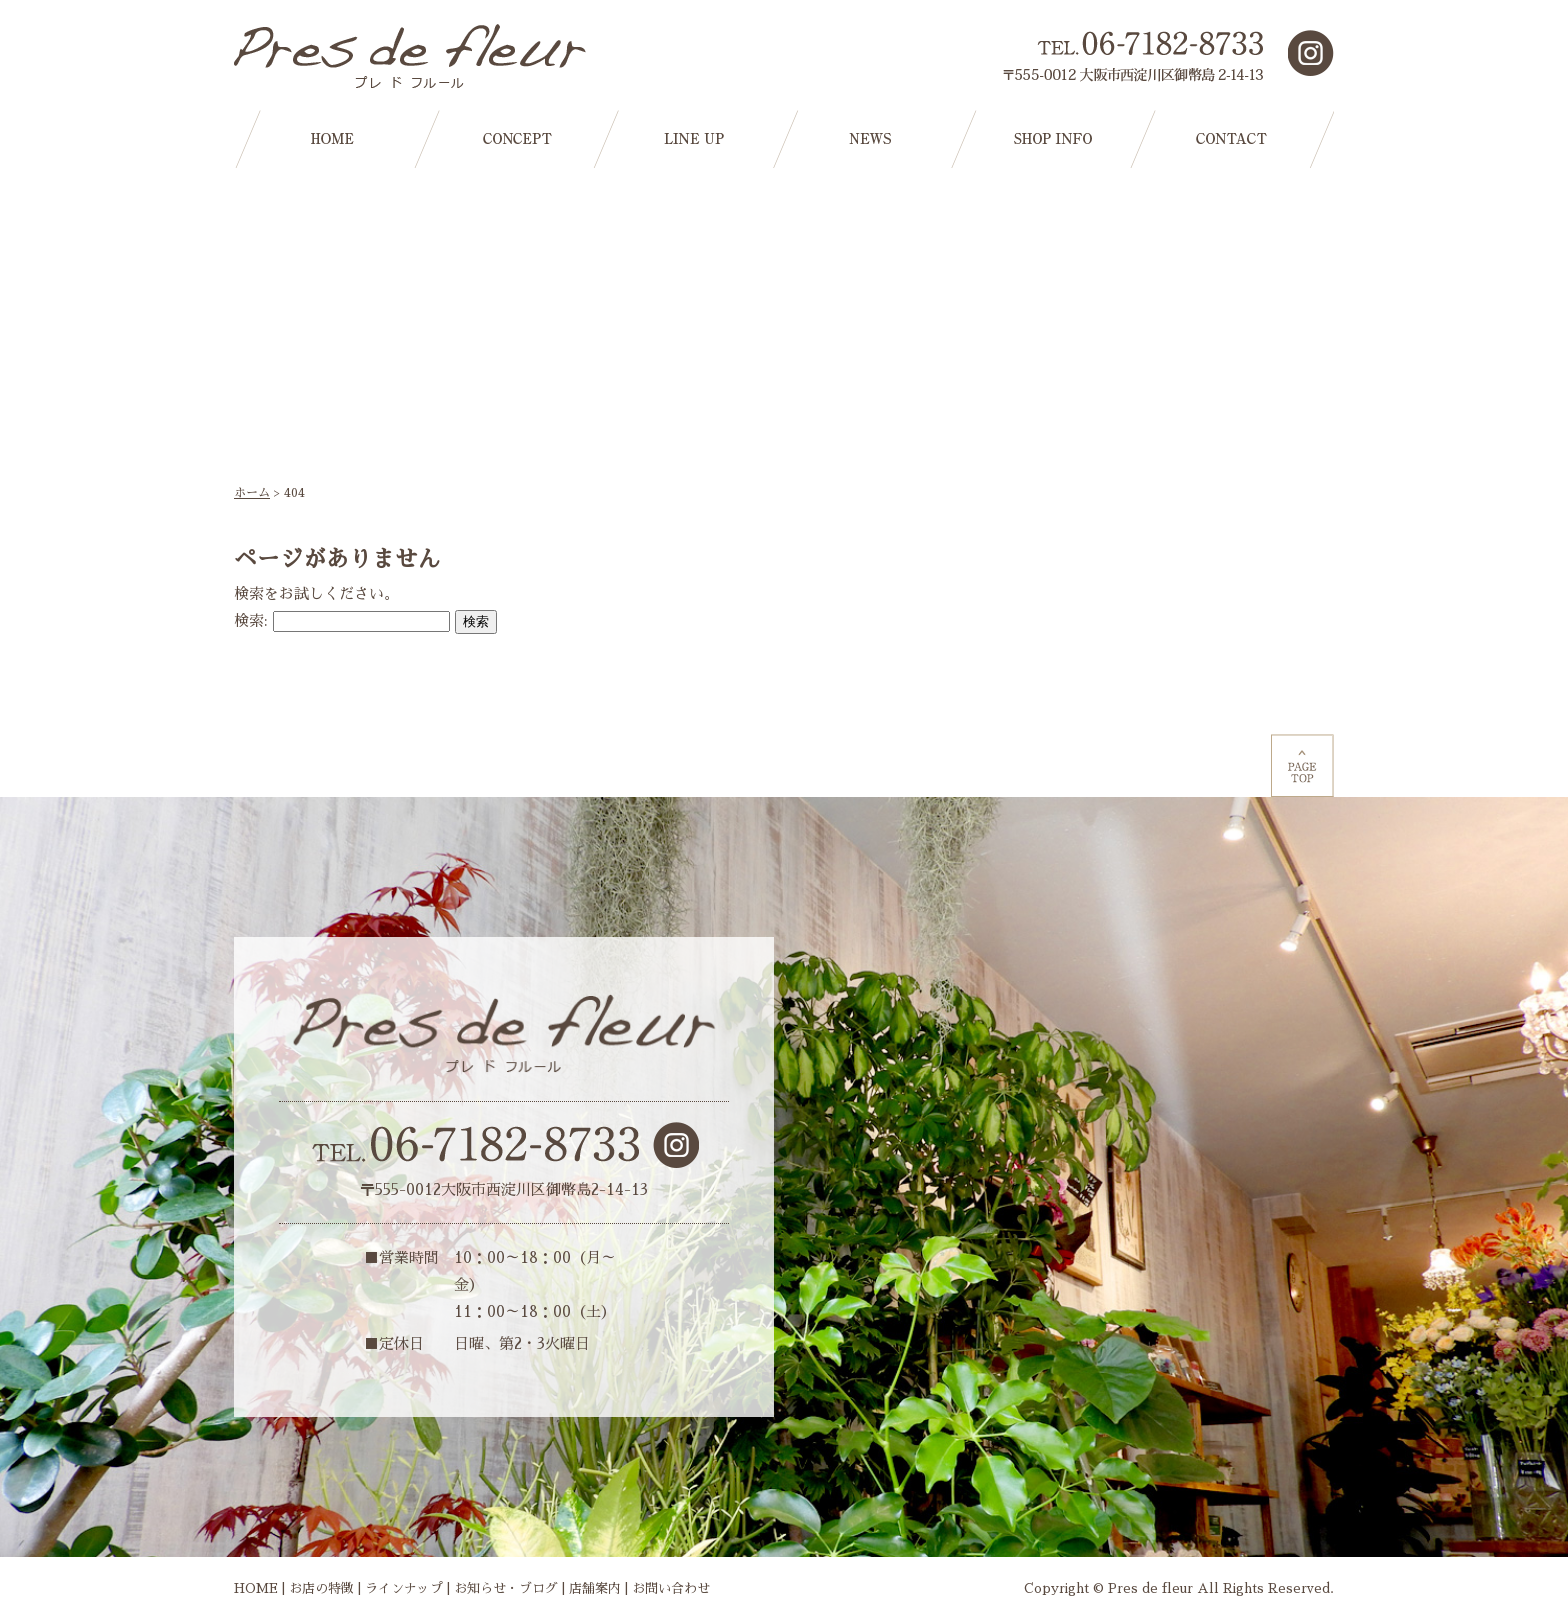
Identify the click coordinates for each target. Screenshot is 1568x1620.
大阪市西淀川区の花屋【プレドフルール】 (414, 56)
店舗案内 (595, 1588)
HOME (256, 1588)
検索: (251, 620)
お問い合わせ (671, 1588)
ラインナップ (404, 1588)
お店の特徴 (321, 1588)
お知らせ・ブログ (506, 1588)
